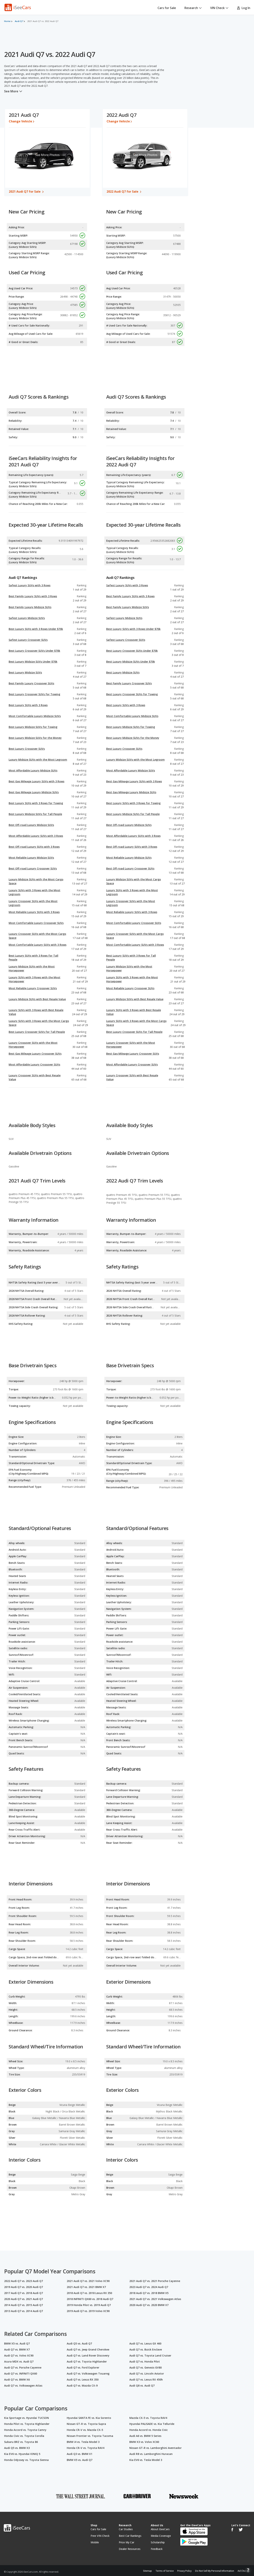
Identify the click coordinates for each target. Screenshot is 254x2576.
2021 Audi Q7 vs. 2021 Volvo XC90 (88, 2281)
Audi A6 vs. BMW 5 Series (145, 2436)
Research (193, 8)
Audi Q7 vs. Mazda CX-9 (82, 2385)
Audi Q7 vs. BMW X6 (17, 2379)
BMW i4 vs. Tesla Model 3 (83, 2442)
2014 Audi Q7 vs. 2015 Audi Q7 (23, 2305)
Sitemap (147, 2570)
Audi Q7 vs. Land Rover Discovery (88, 2355)
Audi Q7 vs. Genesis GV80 (145, 2367)
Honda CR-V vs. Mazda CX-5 (85, 2430)
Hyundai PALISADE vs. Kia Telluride (151, 2424)
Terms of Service (164, 2570)
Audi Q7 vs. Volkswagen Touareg (88, 2373)
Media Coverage (161, 2536)
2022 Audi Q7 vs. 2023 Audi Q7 (23, 2281)
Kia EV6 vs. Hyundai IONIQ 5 (22, 2454)
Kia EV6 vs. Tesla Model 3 (145, 2460)
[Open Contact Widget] (248, 2570)
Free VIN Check (100, 2536)
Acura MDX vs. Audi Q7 (18, 2361)
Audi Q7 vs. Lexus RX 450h (146, 2379)
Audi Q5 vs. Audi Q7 (79, 2343)
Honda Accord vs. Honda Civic (148, 2430)
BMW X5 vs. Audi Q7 (17, 2343)
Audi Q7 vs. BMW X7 (17, 2349)
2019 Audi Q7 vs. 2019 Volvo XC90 (88, 2311)
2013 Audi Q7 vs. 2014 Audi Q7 (23, 2311)
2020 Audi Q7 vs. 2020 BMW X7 (148, 2305)
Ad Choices (244, 2570)
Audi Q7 (19, 21)
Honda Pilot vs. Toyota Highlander (26, 2424)
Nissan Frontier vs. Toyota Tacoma (90, 2436)
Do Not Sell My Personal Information (214, 2570)
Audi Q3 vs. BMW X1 (79, 2454)
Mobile (95, 2542)
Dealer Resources (129, 2549)
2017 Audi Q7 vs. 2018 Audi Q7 (23, 2293)
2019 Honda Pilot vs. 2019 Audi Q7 (89, 2305)
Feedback (156, 2549)
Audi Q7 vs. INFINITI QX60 (20, 2373)
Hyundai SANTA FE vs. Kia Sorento (89, 2418)
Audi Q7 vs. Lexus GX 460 (145, 2343)
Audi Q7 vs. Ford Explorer (83, 2367)
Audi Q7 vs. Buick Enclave (145, 2349)
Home (7, 21)
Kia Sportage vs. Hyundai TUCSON (26, 2418)
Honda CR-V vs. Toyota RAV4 (85, 2448)
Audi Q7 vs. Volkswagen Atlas (23, 2385)
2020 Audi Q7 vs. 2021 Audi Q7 (23, 2299)
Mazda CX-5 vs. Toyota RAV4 (148, 2418)
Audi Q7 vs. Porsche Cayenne (22, 2367)
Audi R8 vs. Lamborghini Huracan (151, 2454)
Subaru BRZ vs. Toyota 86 (21, 2442)
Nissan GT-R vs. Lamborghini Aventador (155, 2448)
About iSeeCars (160, 2529)
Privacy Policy (184, 2570)
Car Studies (126, 2529)
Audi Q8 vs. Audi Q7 (142, 2385)
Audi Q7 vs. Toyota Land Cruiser (150, 2355)
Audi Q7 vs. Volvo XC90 (18, 2355)
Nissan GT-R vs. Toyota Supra (86, 2424)
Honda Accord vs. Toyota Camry (25, 2430)
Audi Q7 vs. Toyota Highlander (87, 2361)
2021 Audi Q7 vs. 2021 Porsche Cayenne (154, 2281)
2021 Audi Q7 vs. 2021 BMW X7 (86, 2287)
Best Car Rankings (130, 2536)
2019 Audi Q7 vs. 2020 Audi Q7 (23, 2287)
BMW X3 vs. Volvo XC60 (144, 2442)
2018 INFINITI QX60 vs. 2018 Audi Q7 (90, 2299)
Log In (243, 8)
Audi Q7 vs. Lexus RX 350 (83, 2379)
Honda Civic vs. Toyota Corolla (24, 2436)
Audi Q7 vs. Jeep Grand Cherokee (88, 2349)
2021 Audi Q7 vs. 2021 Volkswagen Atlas (155, 2299)
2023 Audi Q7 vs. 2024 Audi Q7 (148, 2287)
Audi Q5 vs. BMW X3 (17, 2448)
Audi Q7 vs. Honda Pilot (144, 2361)
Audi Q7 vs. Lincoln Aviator (146, 2373)
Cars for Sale (167, 8)
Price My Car (126, 2542)
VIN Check (219, 8)
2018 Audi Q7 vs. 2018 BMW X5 (148, 2293)
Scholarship (158, 2542)
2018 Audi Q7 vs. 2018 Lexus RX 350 (89, 2293)
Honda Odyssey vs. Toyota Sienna (26, 2460)
